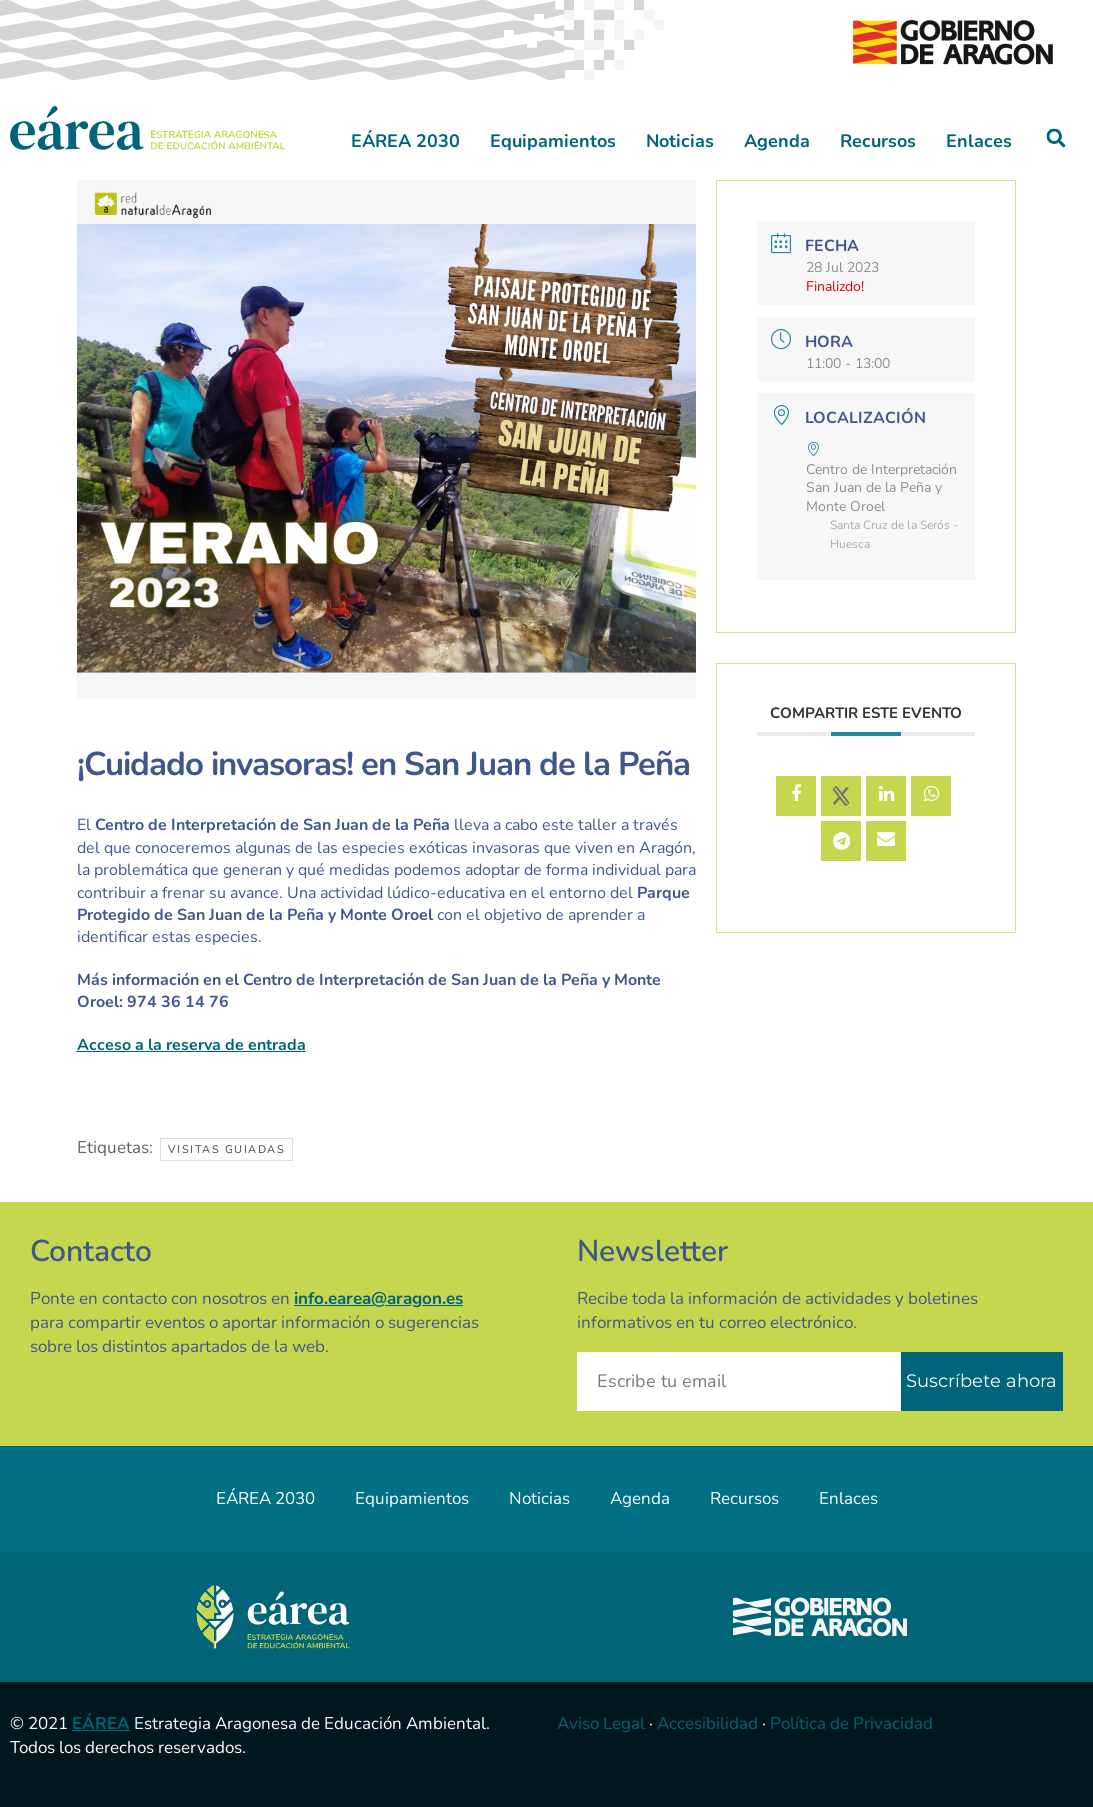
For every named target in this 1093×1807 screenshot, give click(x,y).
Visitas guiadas (227, 1149)
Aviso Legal (601, 1723)
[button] (1056, 138)
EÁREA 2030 (405, 141)
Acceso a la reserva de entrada (191, 1045)
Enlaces (979, 141)
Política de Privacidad (851, 1723)
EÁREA (101, 1723)
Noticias (680, 141)
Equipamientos (553, 141)
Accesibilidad (707, 1723)
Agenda (777, 141)
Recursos (878, 141)
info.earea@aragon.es (378, 1298)
